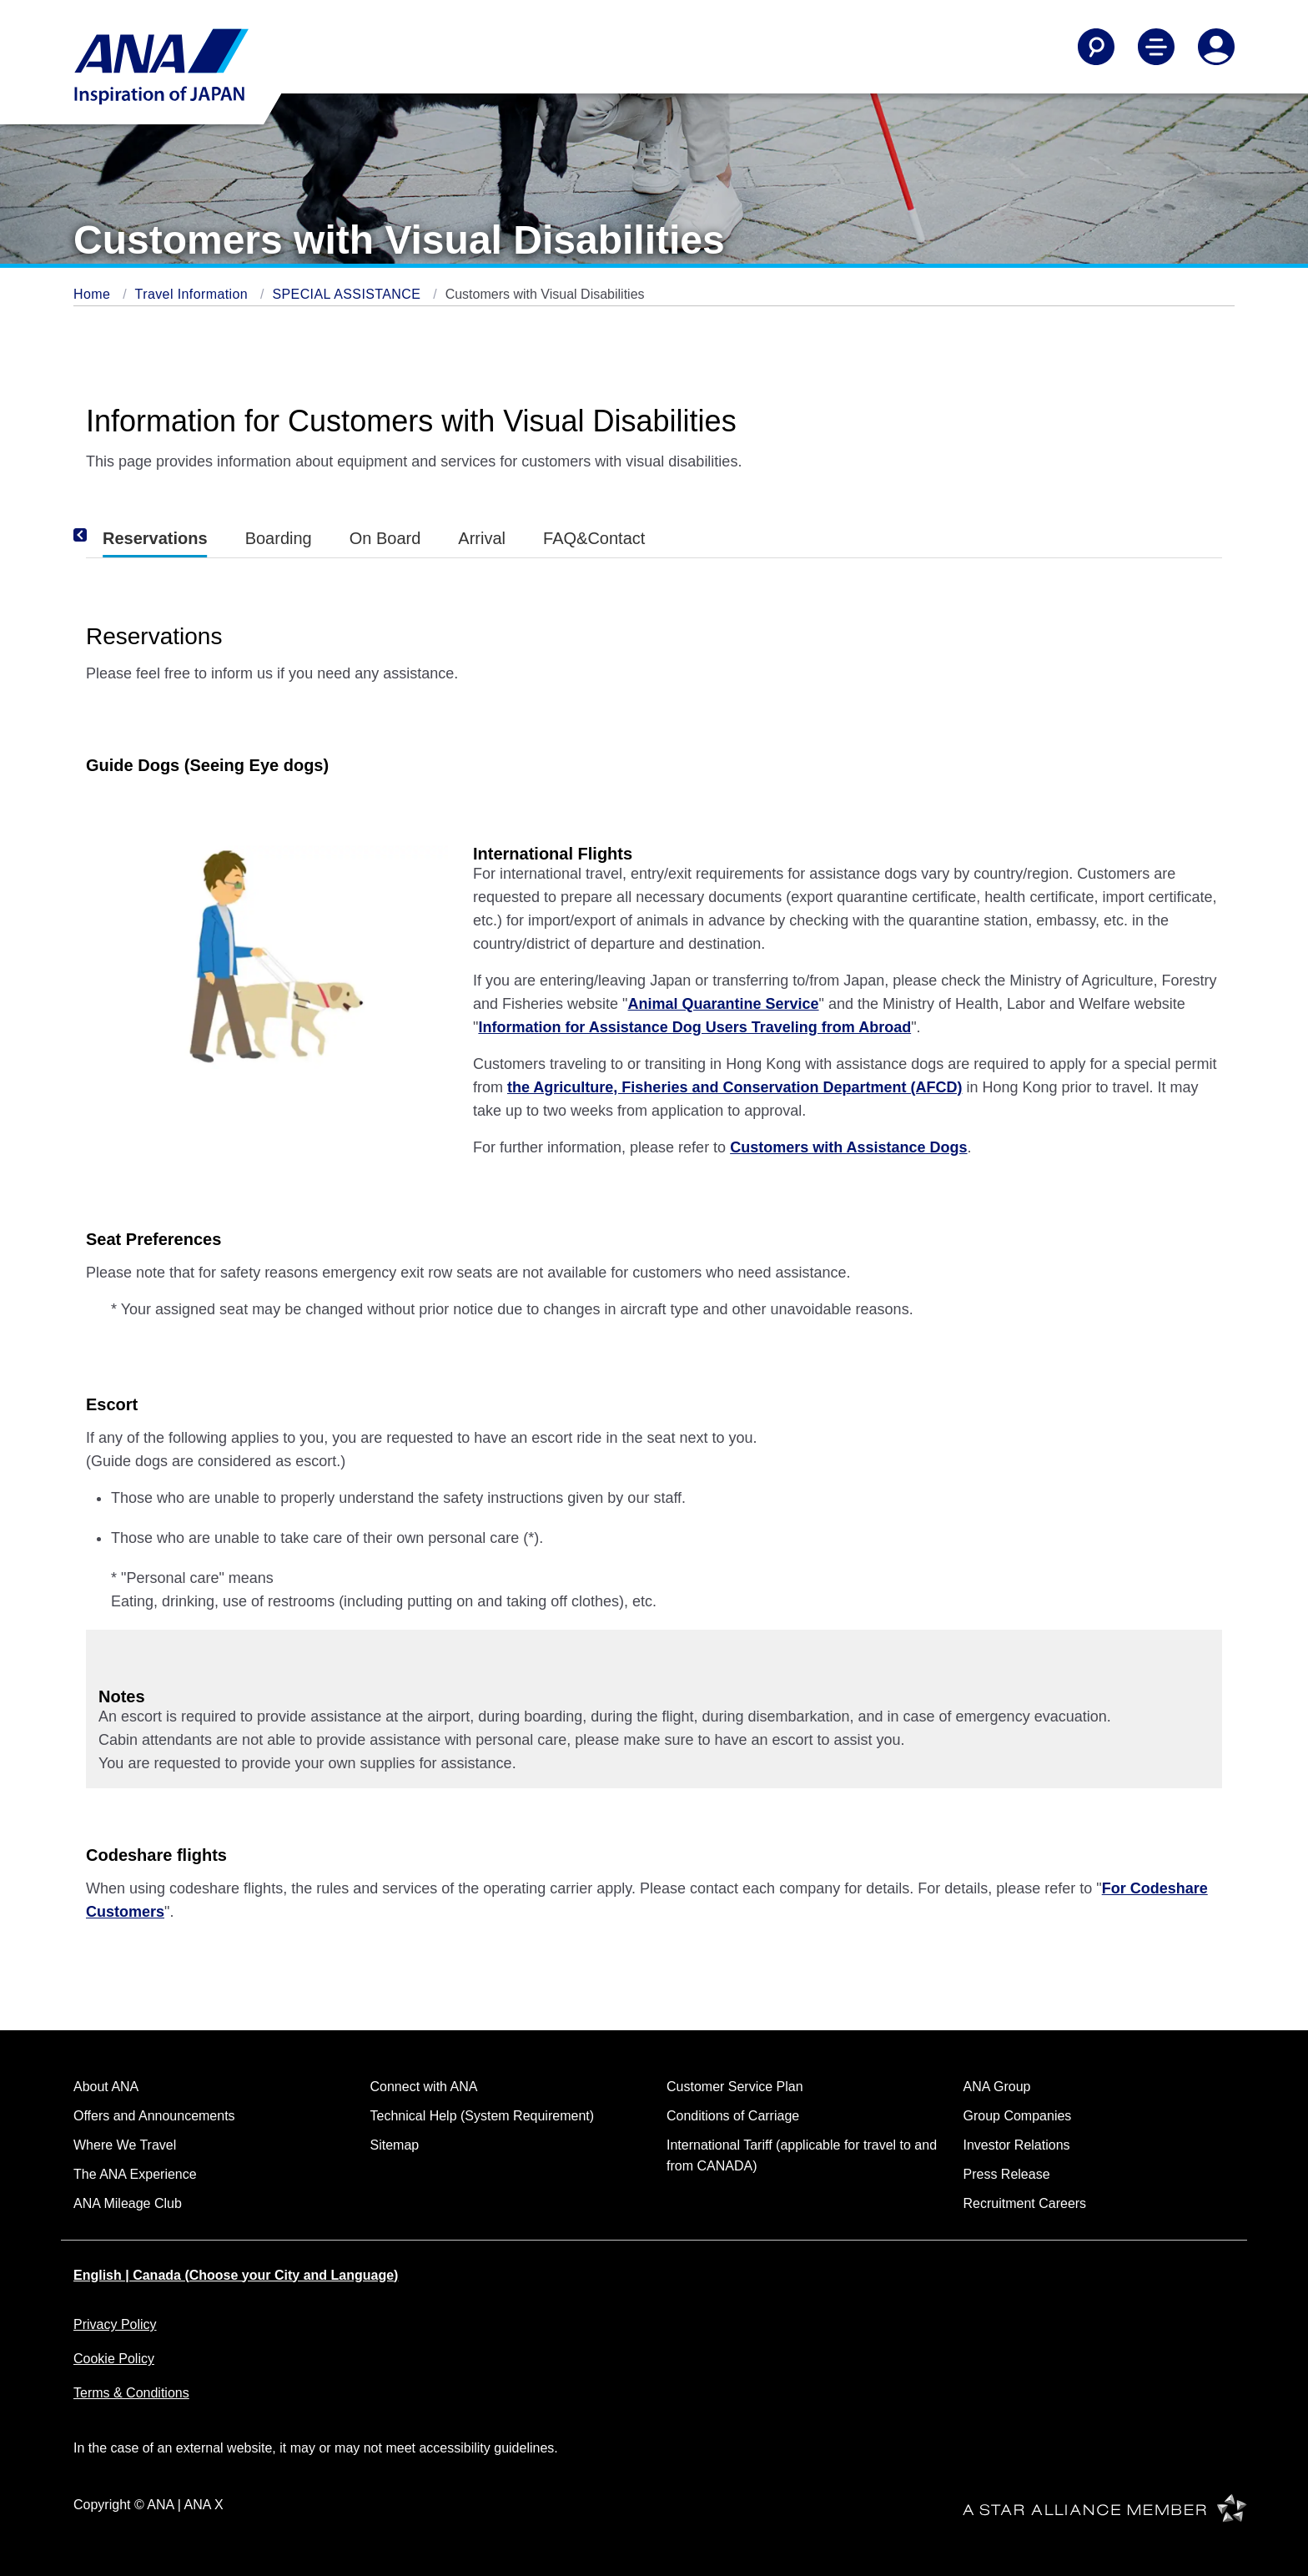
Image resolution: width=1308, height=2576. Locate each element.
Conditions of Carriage (733, 2116)
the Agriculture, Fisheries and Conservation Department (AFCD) (734, 1087)
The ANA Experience (135, 2174)
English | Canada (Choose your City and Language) (235, 2275)
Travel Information (193, 294)
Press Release (1006, 2174)
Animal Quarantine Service (722, 1004)
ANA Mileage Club (127, 2203)
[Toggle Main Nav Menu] (1156, 46)
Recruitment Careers (1025, 2203)
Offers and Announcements (154, 2116)
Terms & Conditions (131, 2393)
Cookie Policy (113, 2359)
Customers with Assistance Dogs (848, 1147)
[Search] (1096, 46)
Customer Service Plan (735, 2086)
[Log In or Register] (1216, 46)
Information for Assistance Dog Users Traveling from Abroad (694, 1027)
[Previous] (102, 535)
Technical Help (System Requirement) (482, 2116)
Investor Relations (1016, 2145)
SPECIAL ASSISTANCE (348, 294)
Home (93, 294)
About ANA (105, 2086)
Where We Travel (124, 2145)
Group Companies (1017, 2116)
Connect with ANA (424, 2086)
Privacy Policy (115, 2324)
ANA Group (997, 2086)
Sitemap (395, 2145)
